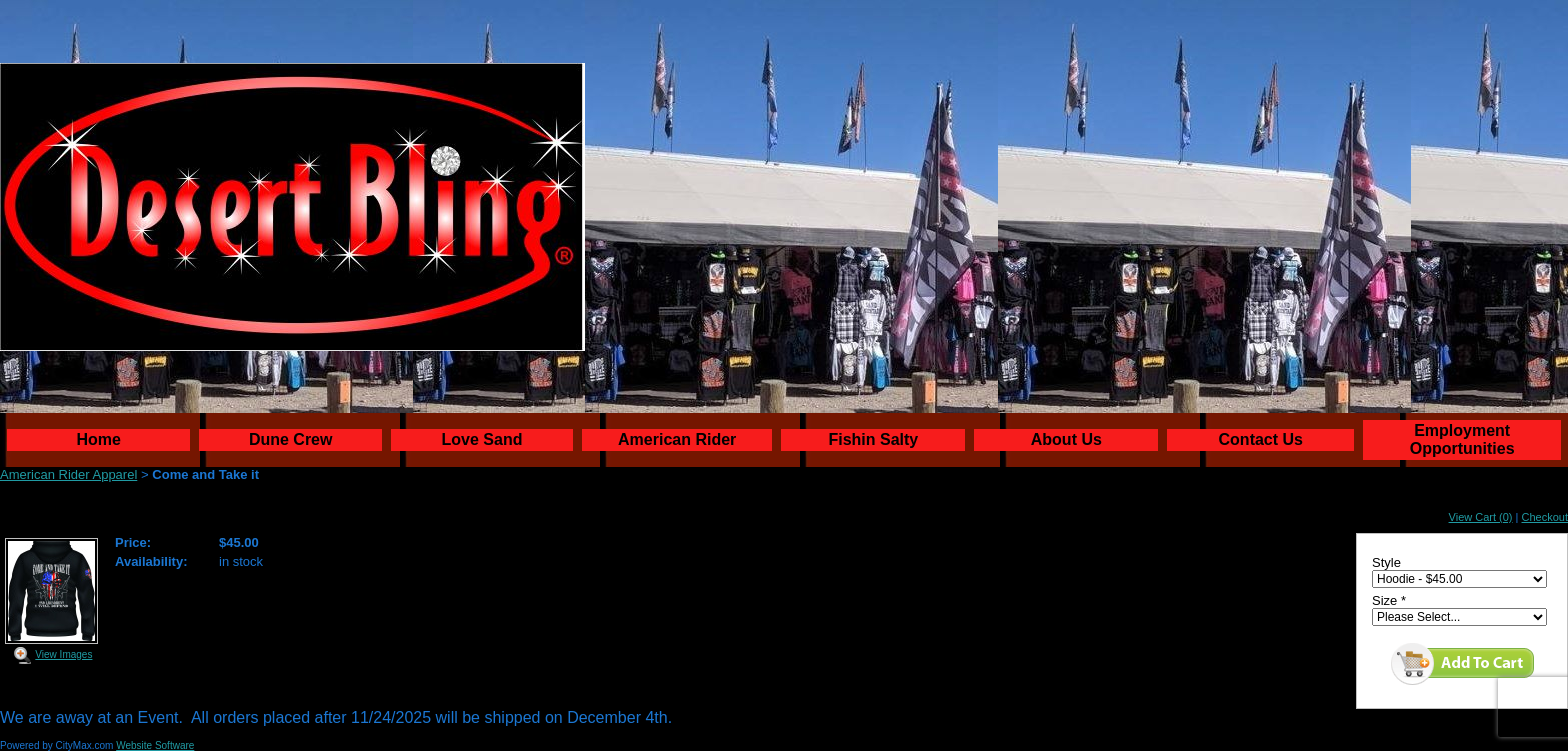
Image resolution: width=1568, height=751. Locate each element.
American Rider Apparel (68, 474)
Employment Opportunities (1462, 439)
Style (1386, 562)
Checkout (1545, 517)
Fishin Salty (873, 439)
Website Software (155, 745)
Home (99, 439)
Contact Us (1261, 439)
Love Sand (482, 439)
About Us (1066, 439)
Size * (1389, 600)
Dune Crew (291, 439)
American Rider (677, 439)
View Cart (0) (1481, 517)
